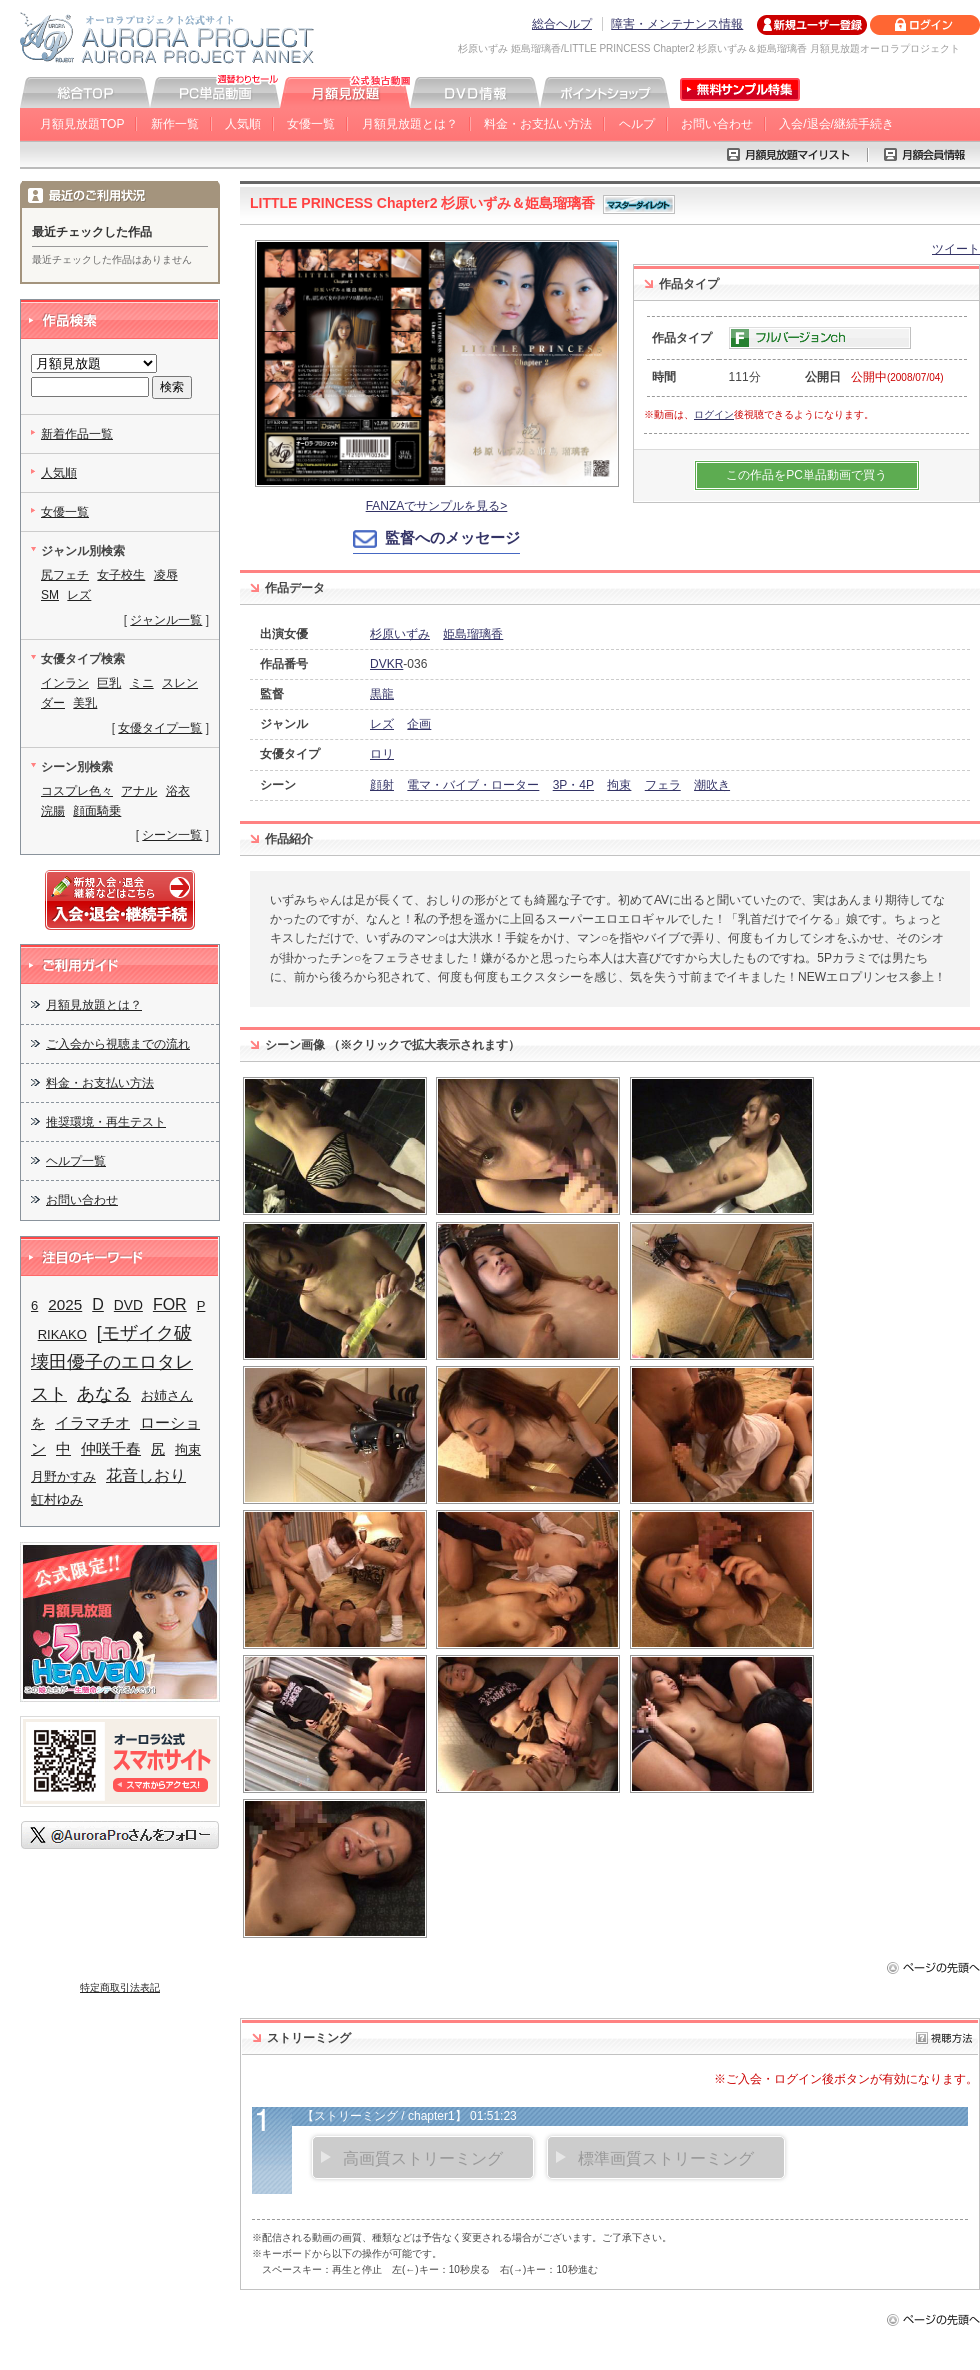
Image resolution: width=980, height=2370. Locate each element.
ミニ (142, 683)
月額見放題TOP (82, 124)
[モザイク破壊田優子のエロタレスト (112, 1364)
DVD (128, 1305)
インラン (65, 683)
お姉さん (167, 1395)
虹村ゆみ (57, 1499)
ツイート (956, 249)
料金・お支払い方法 (538, 124)
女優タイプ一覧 (160, 728)
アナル (139, 791)
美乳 (85, 703)
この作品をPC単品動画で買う (806, 475)
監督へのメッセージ (452, 537)
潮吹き (712, 785)
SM (50, 595)
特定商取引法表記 (120, 1987)
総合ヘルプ (562, 24)
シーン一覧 (172, 835)
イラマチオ (92, 1422)
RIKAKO (62, 1334)
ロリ (382, 754)
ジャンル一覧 (166, 620)
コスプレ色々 (77, 791)
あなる (104, 1393)
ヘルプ (637, 124)
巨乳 (109, 683)
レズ (382, 724)
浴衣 (178, 791)
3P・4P (573, 785)
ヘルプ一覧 (76, 1161)
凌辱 (166, 575)
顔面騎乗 (97, 811)
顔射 (382, 785)
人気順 (243, 124)
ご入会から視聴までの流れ (118, 1044)
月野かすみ (63, 1476)
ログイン (714, 414)
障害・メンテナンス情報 (677, 24)
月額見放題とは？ (410, 124)
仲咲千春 (111, 1449)
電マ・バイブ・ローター (473, 785)
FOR (170, 1304)
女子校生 (121, 575)
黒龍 (382, 694)
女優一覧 (311, 124)
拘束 (619, 785)
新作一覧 (175, 124)
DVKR (386, 664)
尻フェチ (65, 575)
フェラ (663, 785)
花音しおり (146, 1475)
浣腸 (53, 811)
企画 (419, 724)
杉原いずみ (400, 634)
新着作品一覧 (77, 434)
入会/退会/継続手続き (836, 124)
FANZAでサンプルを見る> (437, 506)
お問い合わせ (717, 124)
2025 (65, 1304)
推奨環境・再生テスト (106, 1122)
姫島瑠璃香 (473, 634)
